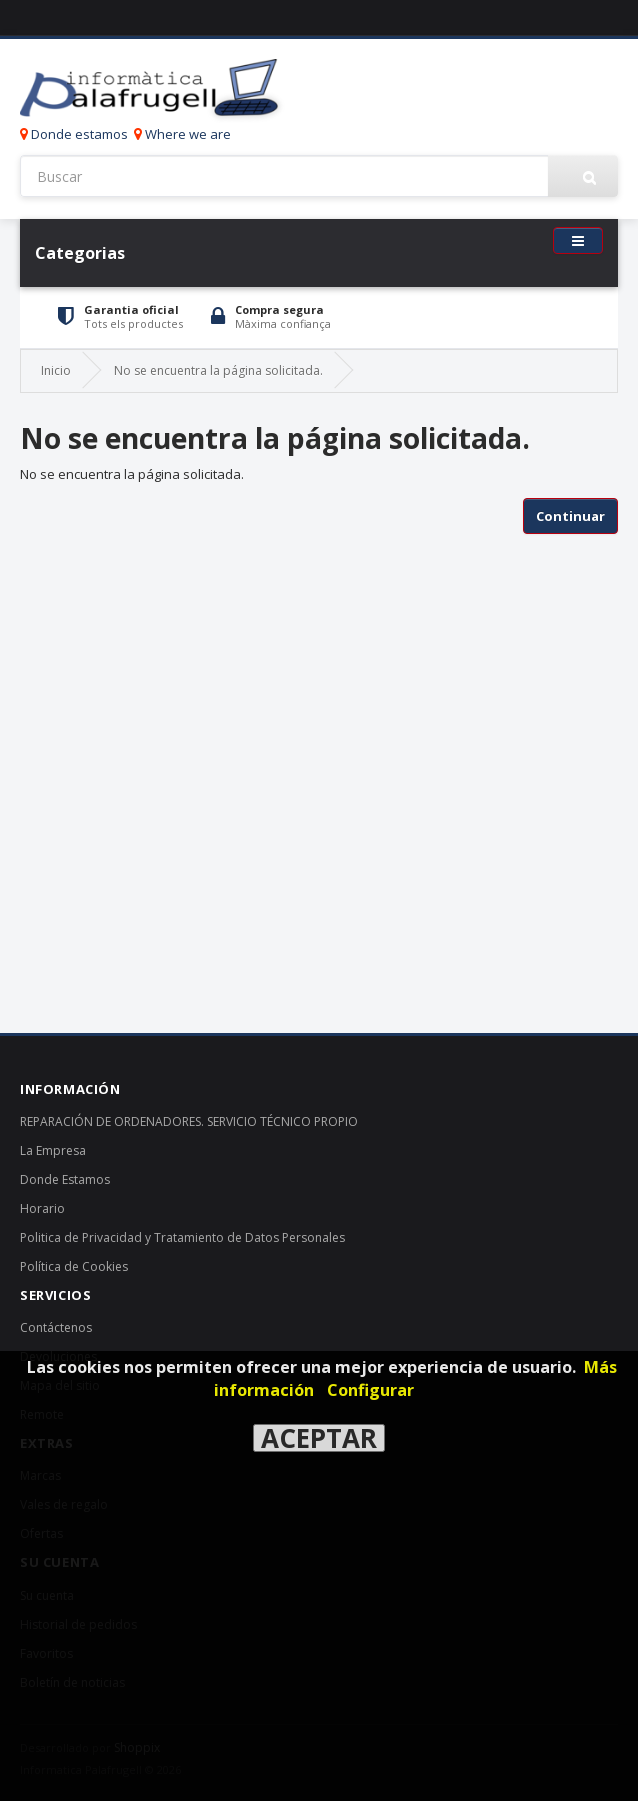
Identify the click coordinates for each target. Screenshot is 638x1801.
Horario (42, 1208)
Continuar (570, 516)
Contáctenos (56, 1327)
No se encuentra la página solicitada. (218, 370)
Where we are (182, 134)
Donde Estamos (65, 1179)
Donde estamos (74, 134)
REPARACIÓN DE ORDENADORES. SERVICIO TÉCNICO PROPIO (189, 1121)
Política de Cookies (74, 1266)
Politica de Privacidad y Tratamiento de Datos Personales (182, 1237)
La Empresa (53, 1150)
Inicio (56, 370)
